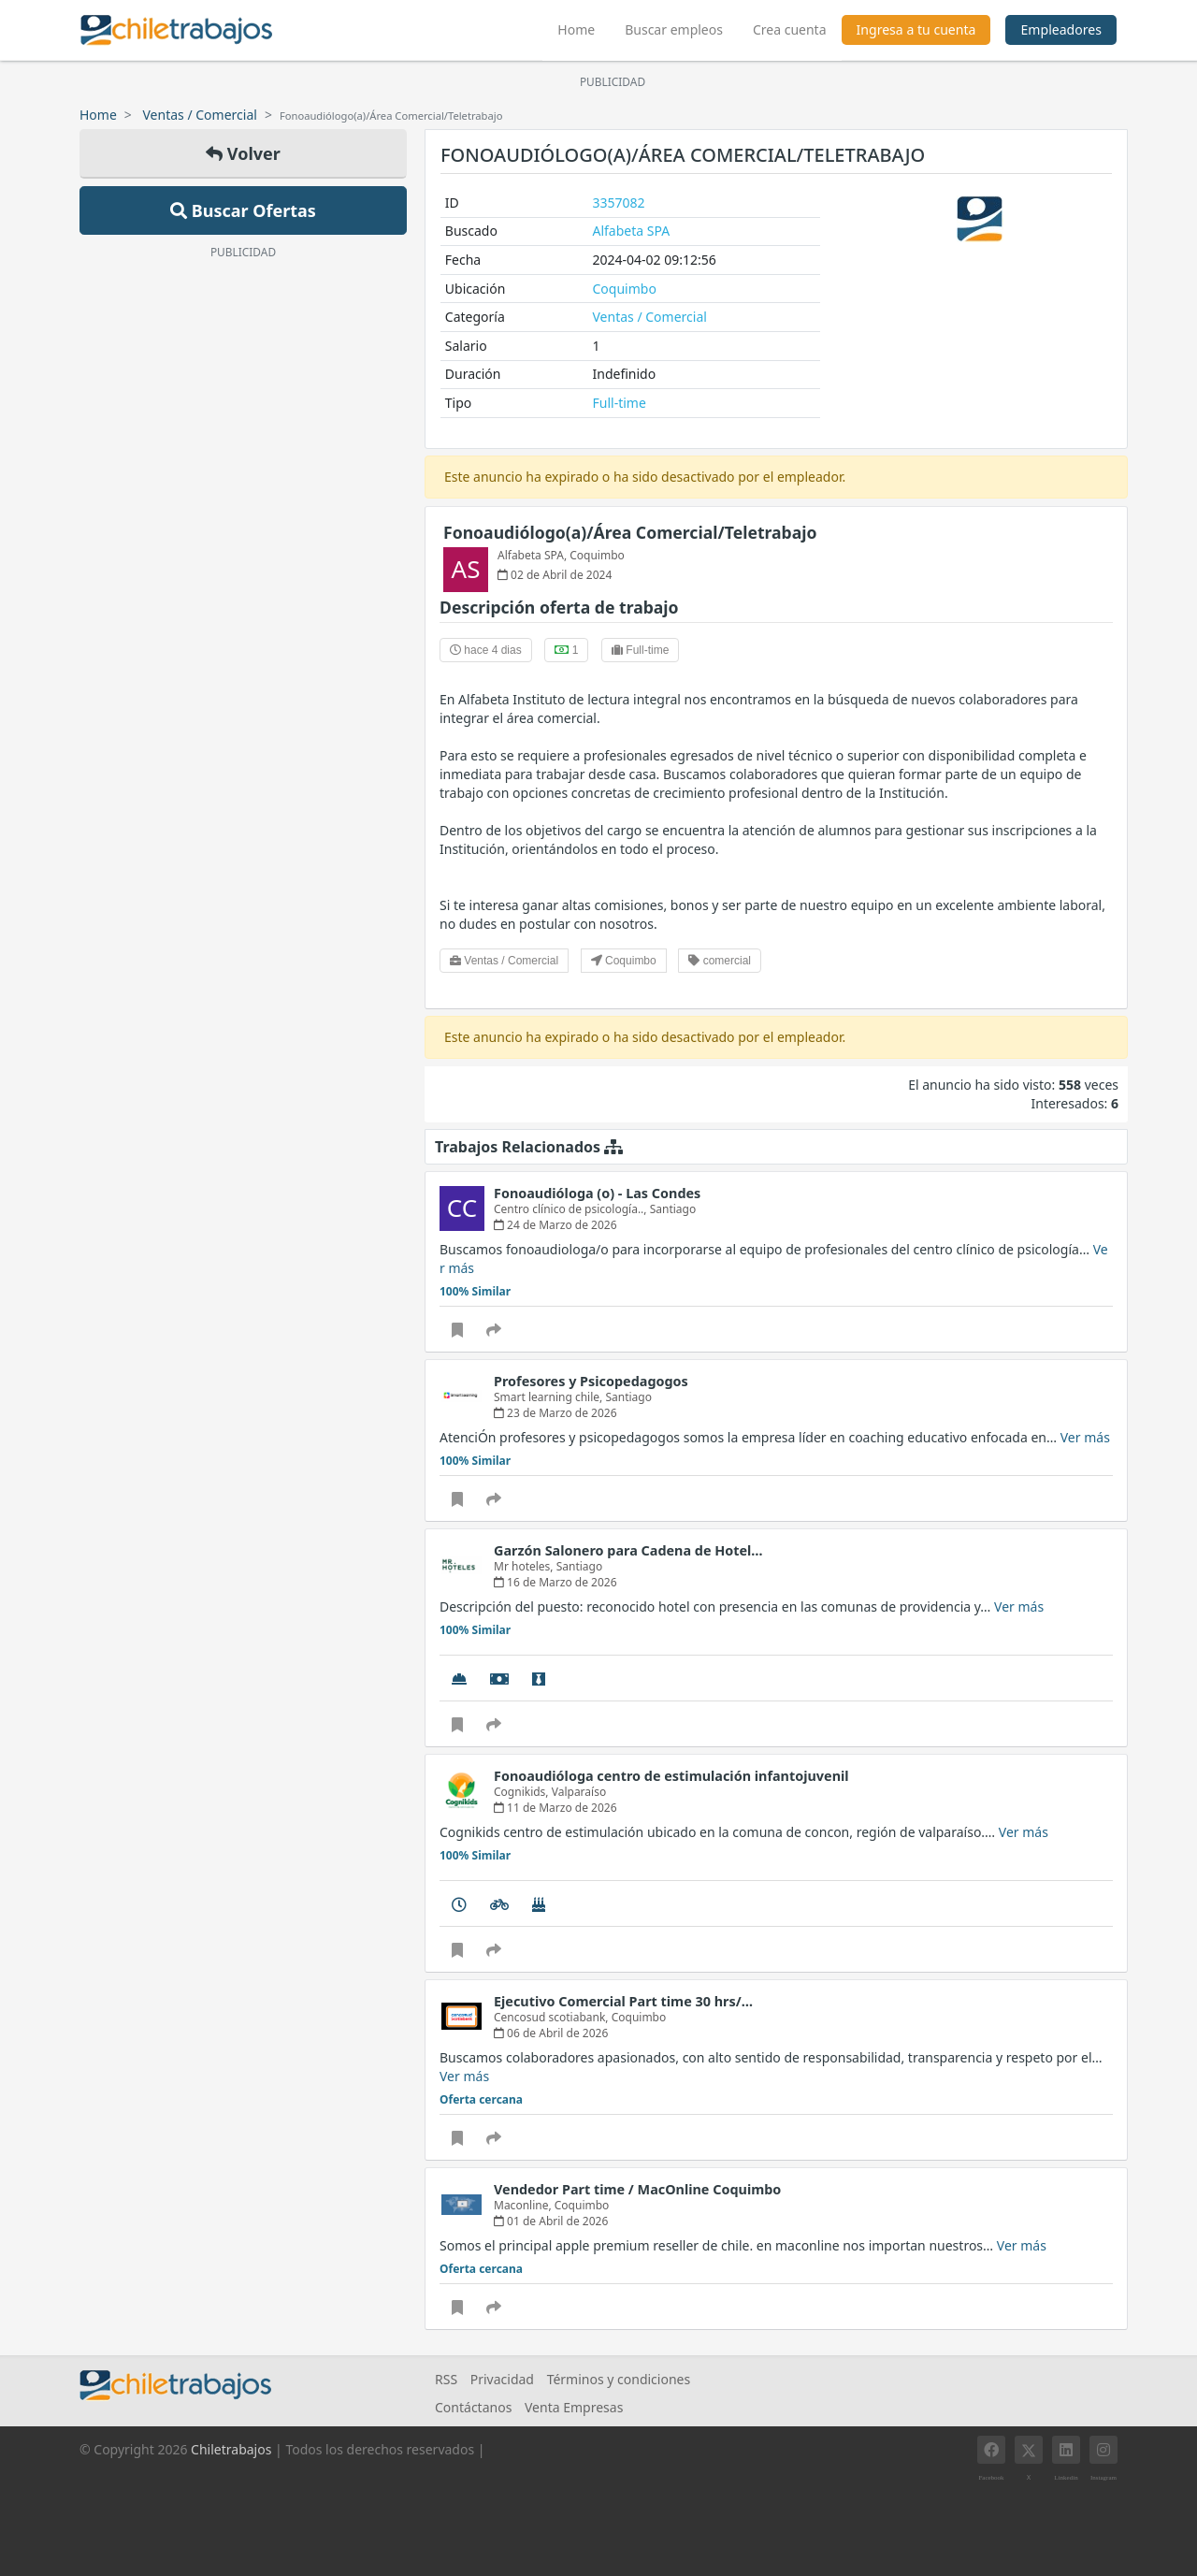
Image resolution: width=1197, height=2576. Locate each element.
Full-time (619, 403)
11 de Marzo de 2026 (555, 1808)
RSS (446, 2379)
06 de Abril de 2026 (551, 2033)
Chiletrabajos (231, 2449)
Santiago (673, 1209)
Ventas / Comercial (200, 114)
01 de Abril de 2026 (551, 2221)
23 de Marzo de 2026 (555, 1413)
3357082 (619, 202)
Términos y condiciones (619, 2379)
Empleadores (1061, 29)
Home (583, 27)
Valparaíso (579, 1792)
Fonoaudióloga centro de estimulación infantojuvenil (671, 1776)
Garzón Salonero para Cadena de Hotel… (628, 1550)
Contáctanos (473, 2407)
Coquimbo (624, 288)
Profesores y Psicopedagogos (591, 1381)
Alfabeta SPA (632, 230)
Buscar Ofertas (243, 210)
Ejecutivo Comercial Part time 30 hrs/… (623, 2001)
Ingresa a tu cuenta (916, 29)
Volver (243, 153)
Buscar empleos (674, 29)
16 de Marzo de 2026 (555, 1582)
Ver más (1085, 1437)
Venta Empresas (574, 2407)
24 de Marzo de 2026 (555, 1225)
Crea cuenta (790, 29)
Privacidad (502, 2379)
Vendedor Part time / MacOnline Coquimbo (637, 2189)
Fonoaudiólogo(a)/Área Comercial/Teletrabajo (630, 532)
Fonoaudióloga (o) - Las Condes (597, 1193)
